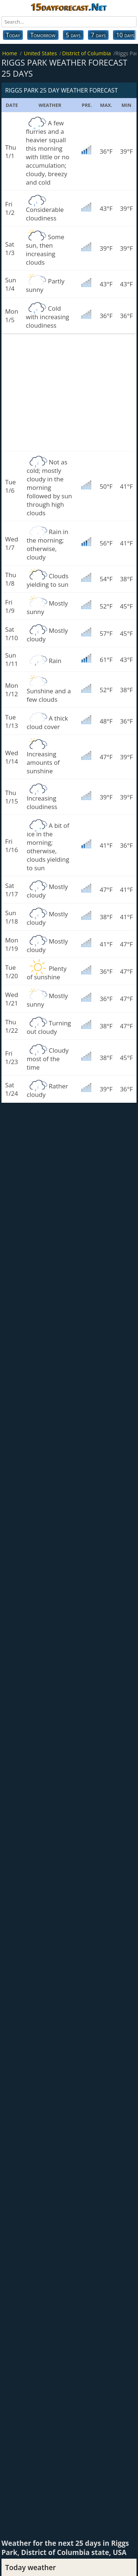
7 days (98, 35)
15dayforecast (69, 6)
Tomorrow (42, 35)
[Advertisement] (69, 393)
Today (13, 35)
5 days (73, 35)
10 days (125, 35)
